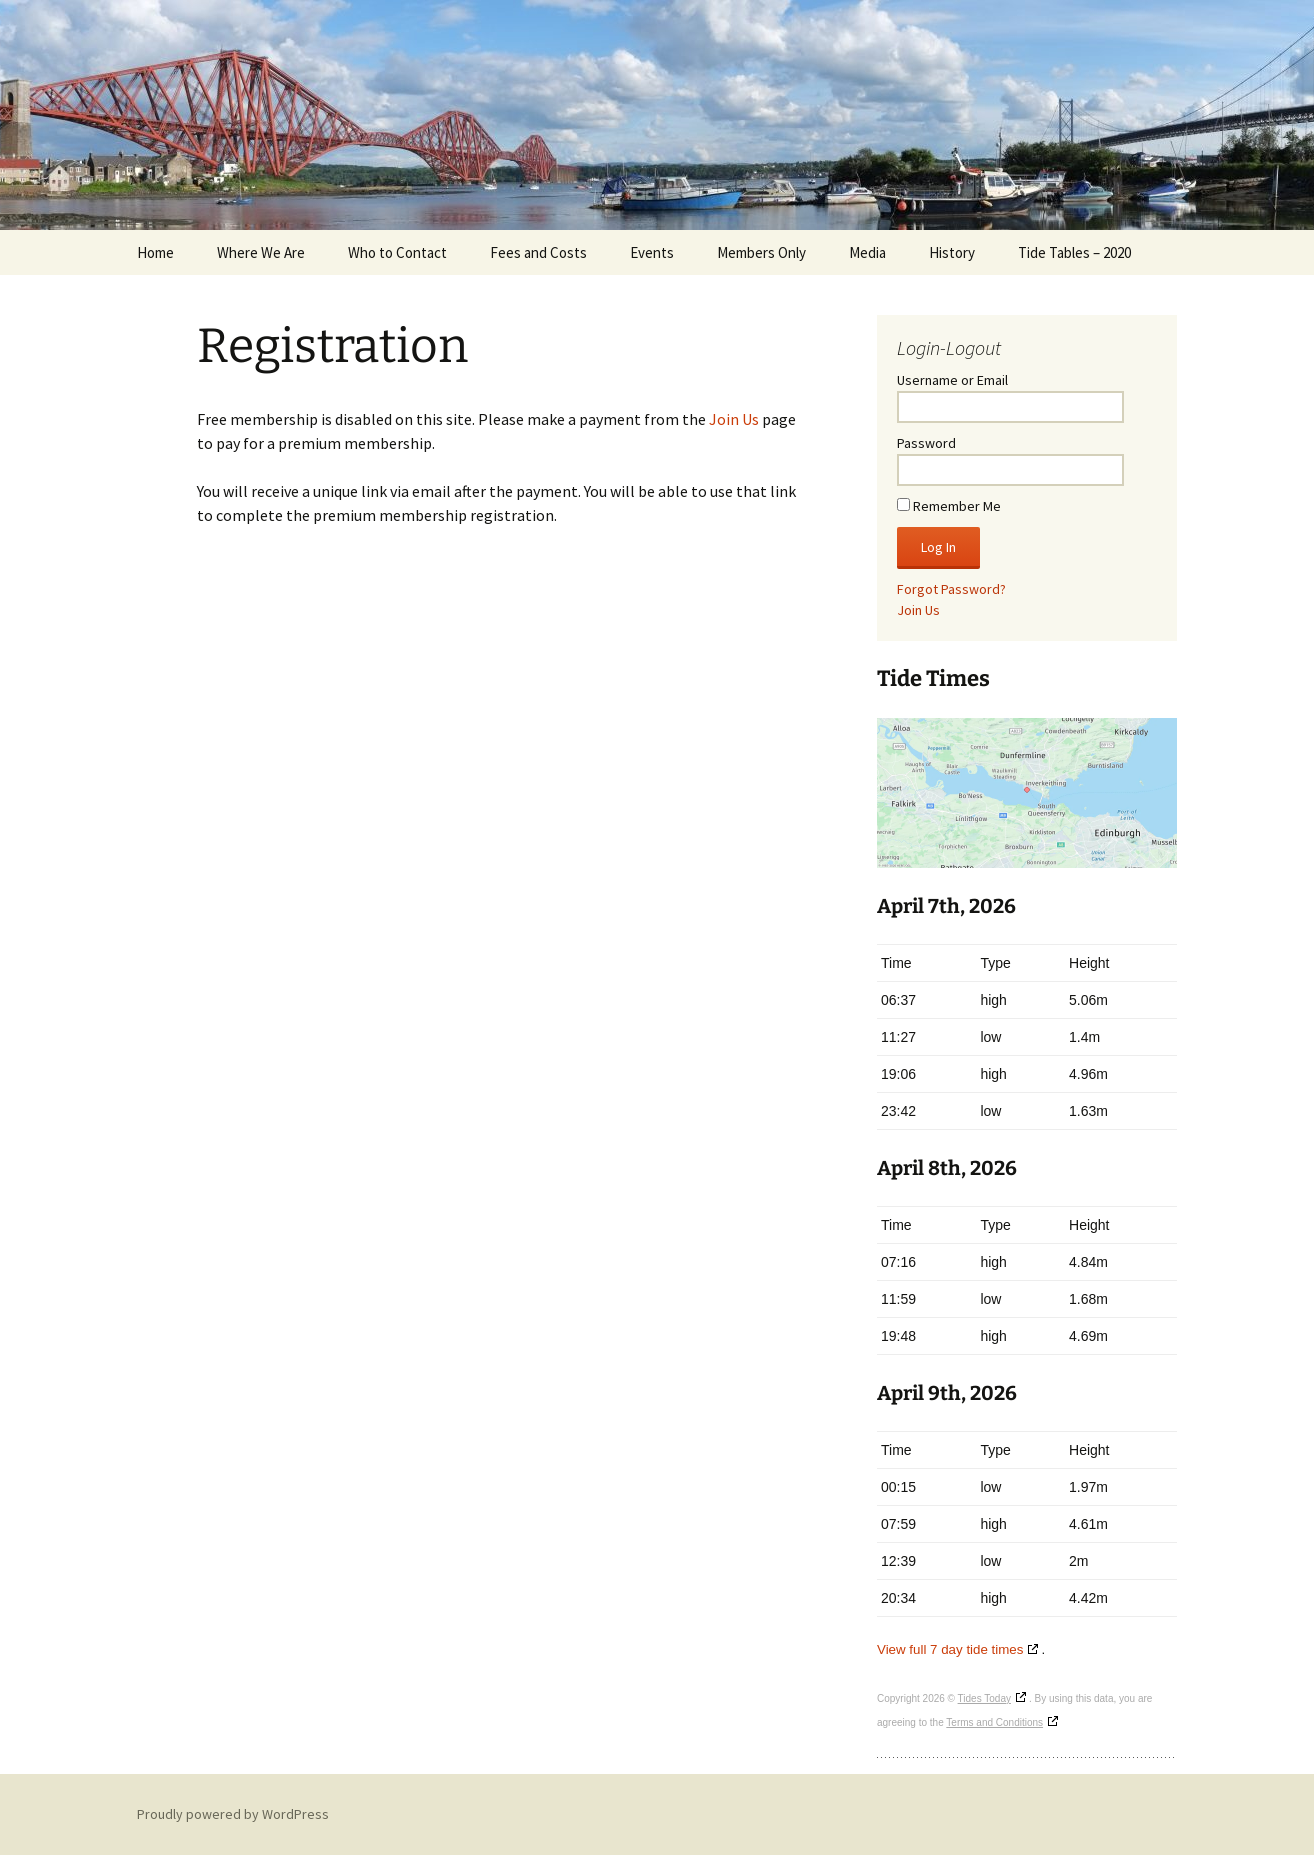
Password (926, 443)
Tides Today (984, 1698)
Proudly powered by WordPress (233, 1814)
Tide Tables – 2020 (1074, 252)
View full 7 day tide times (950, 1649)
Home (155, 252)
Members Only (761, 252)
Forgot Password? (951, 589)
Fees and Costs (538, 252)
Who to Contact (397, 252)
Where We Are (261, 252)
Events (652, 252)
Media (867, 252)
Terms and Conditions (994, 1722)
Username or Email (952, 380)
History (952, 252)
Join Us (734, 419)
